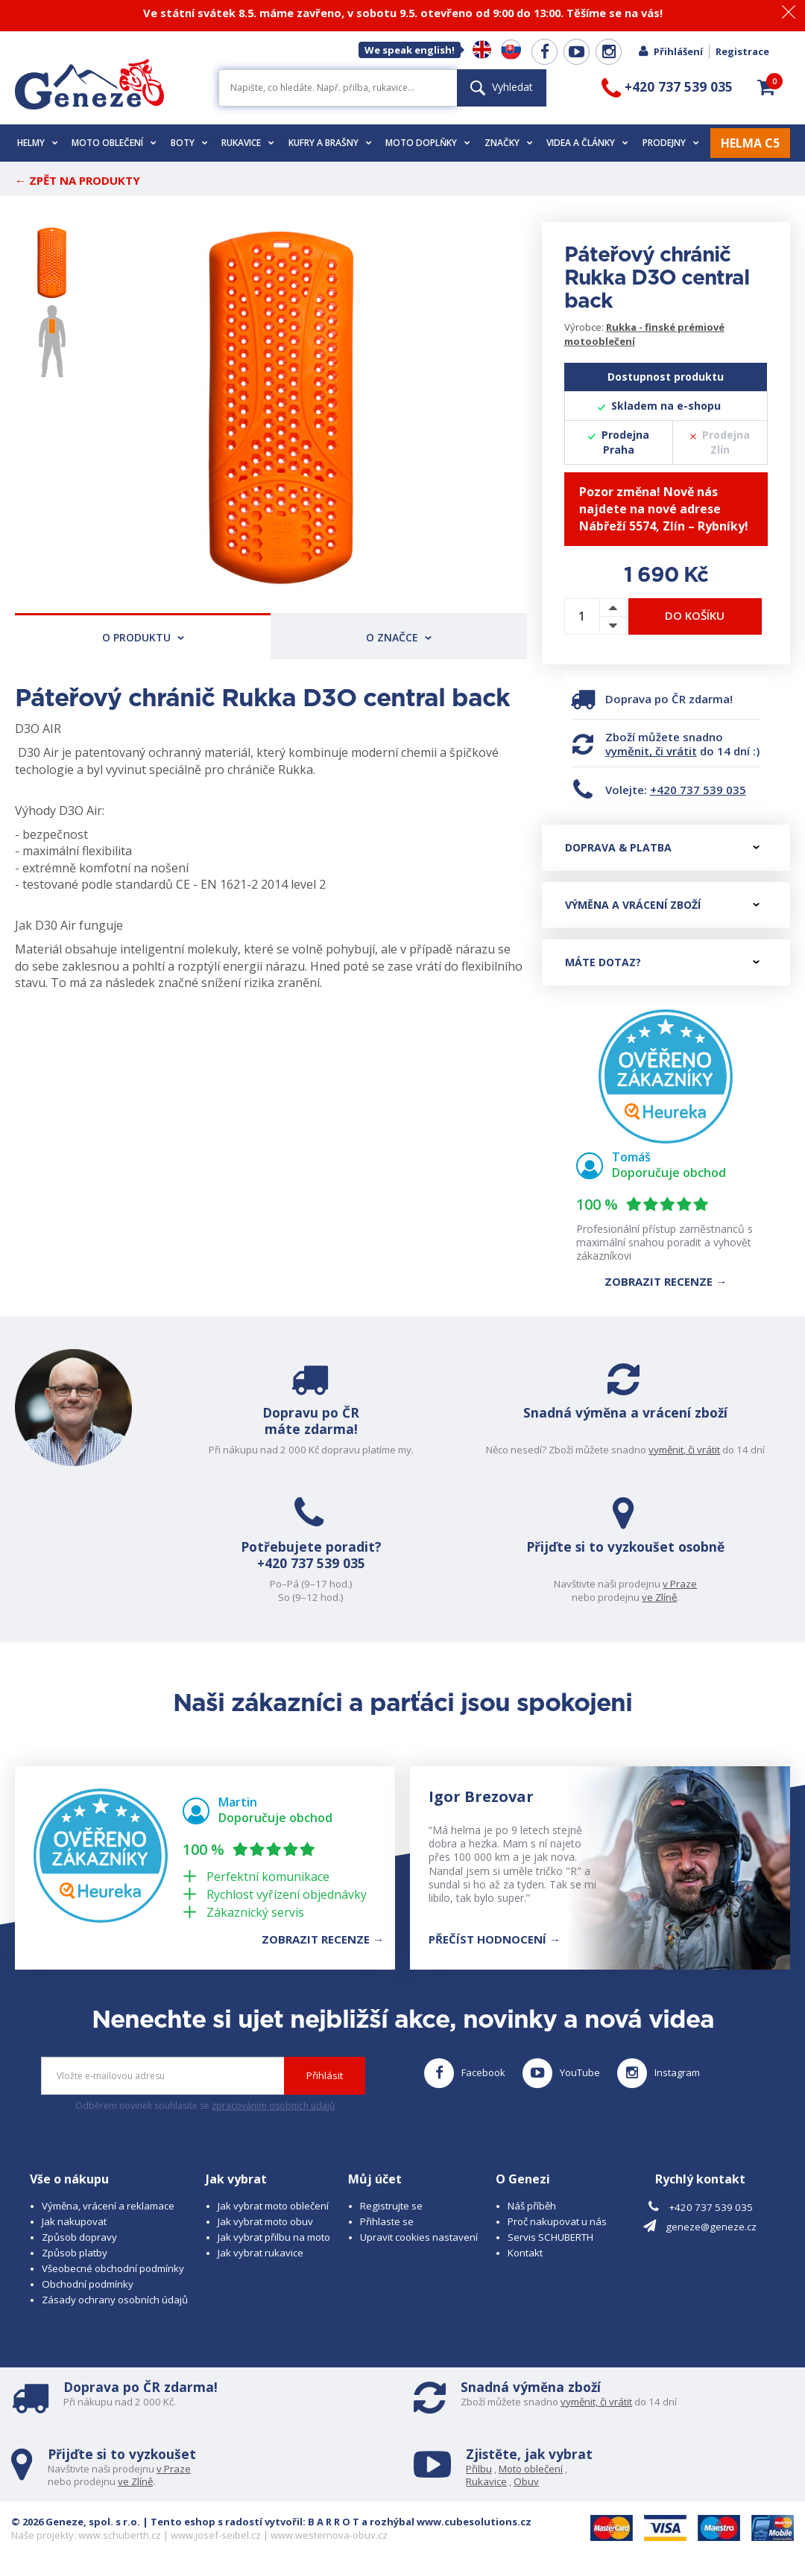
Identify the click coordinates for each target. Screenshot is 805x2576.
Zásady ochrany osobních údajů (115, 2299)
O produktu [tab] (143, 637)
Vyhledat (501, 87)
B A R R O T (333, 2521)
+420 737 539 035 (698, 789)
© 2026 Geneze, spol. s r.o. (75, 2521)
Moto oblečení (114, 142)
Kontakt (525, 2252)
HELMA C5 (750, 143)
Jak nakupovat (74, 2221)
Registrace (742, 51)
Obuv (526, 2481)
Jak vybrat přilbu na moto (274, 2237)
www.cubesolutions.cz (474, 2521)
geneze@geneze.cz (711, 2226)
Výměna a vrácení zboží (662, 905)
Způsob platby (74, 2252)
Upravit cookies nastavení (419, 2237)
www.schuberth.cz (119, 2535)
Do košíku (694, 615)
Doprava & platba (662, 847)
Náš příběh (532, 2205)
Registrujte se (391, 2205)
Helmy (37, 142)
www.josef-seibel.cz (216, 2535)
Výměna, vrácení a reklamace (108, 2205)
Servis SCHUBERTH (550, 2237)
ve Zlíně (663, 1597)
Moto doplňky (427, 142)
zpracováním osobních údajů (273, 2105)
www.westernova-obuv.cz (329, 2535)
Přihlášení (670, 51)
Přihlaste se (387, 2221)
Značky (508, 142)
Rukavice (247, 142)
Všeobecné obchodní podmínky (113, 2268)
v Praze (683, 1583)
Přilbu (479, 2468)
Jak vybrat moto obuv (265, 2221)
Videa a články (587, 142)
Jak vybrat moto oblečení (273, 2205)
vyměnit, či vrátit (651, 750)
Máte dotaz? (662, 962)
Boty (189, 142)
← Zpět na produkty (77, 180)
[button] (766, 87)
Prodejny (671, 142)
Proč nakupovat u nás (557, 2221)
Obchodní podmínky (87, 2284)
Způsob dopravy (79, 2237)
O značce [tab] (399, 637)
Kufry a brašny (330, 142)
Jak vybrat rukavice (260, 2252)
